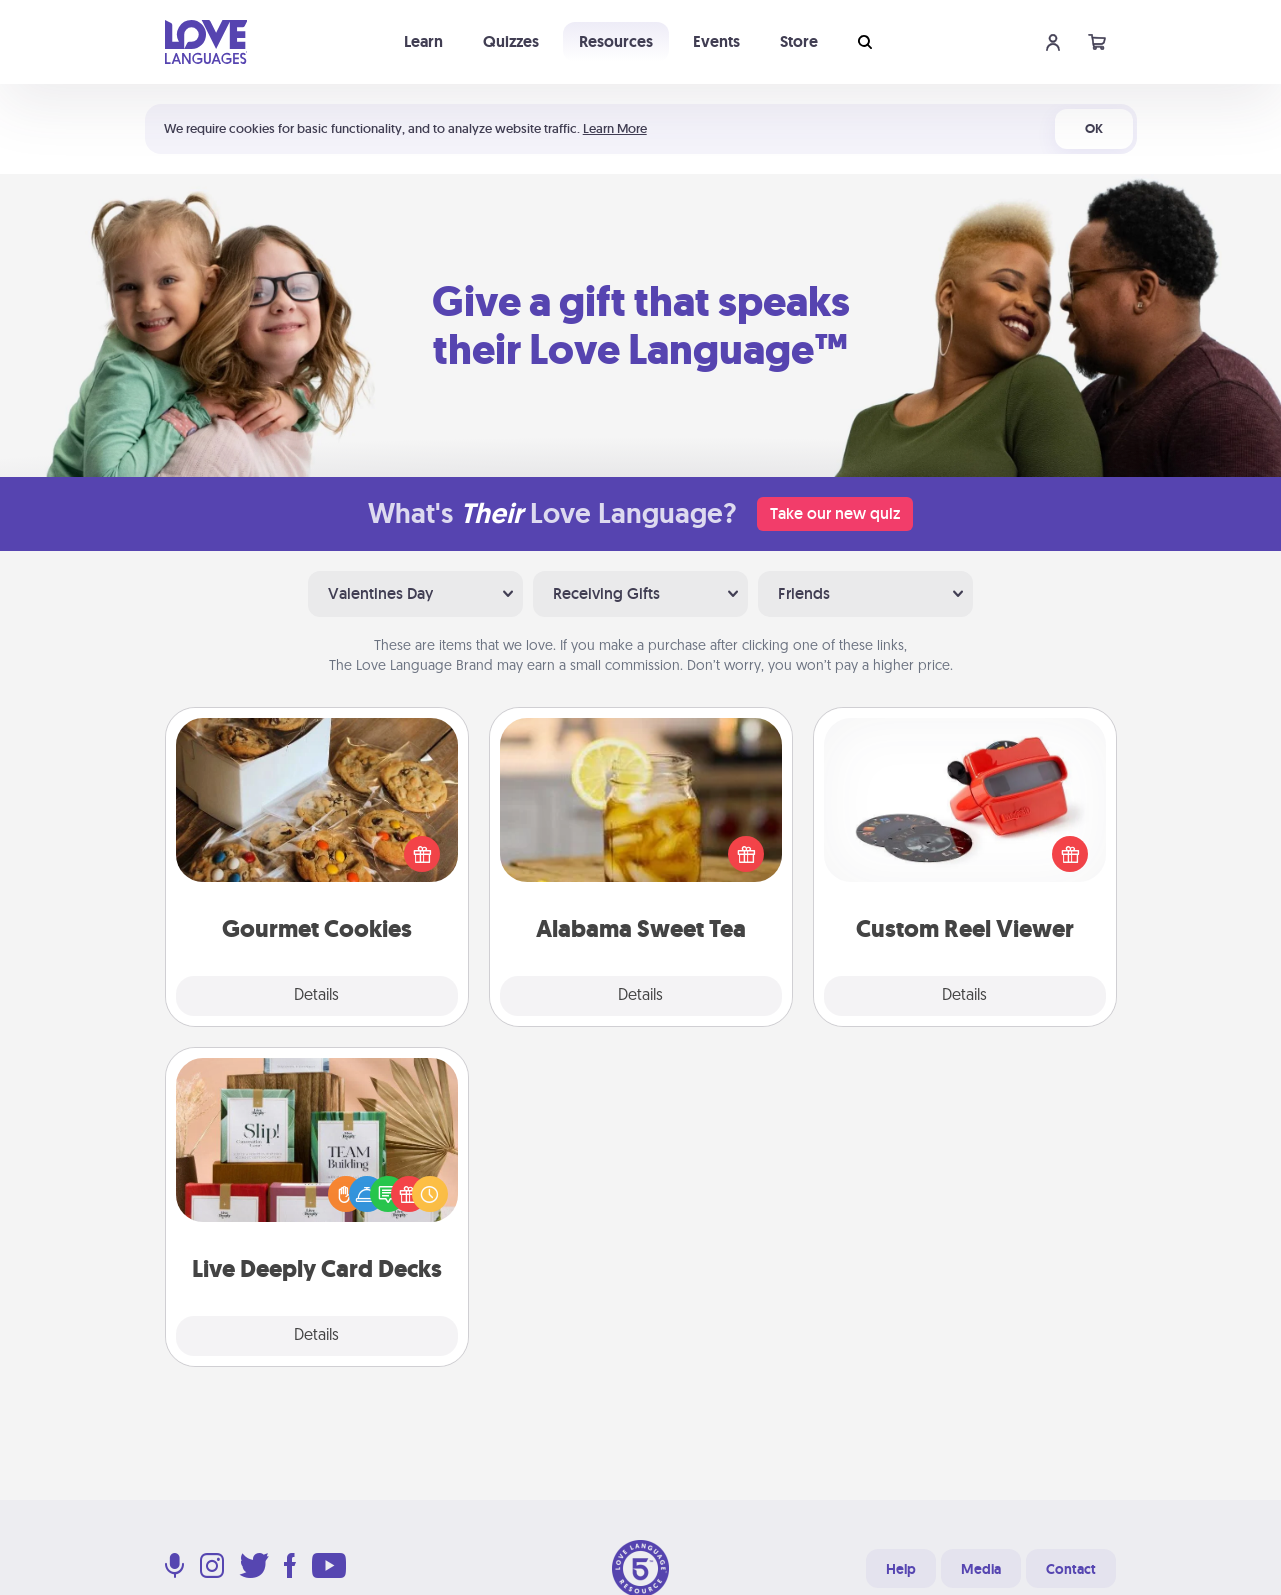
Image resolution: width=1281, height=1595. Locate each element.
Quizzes (511, 41)
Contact (1071, 1569)
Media (981, 1569)
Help (901, 1569)
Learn (423, 41)
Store (799, 41)
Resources (616, 41)
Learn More (615, 128)
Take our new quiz (835, 513)
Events (716, 41)
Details (316, 996)
